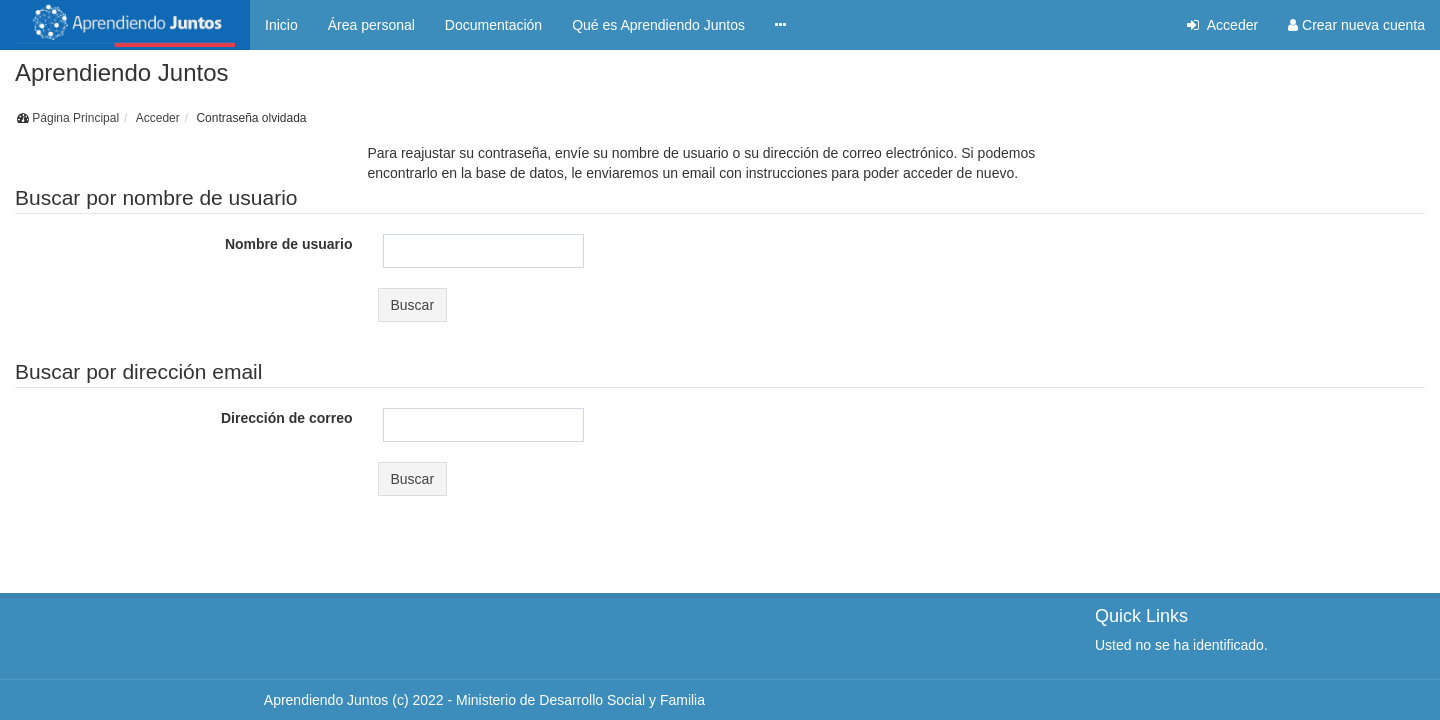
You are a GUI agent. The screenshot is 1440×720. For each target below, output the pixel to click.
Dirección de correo (287, 418)
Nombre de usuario (289, 244)
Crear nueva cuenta (1356, 25)
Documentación (493, 25)
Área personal (371, 25)
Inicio (281, 25)
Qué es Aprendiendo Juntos (658, 25)
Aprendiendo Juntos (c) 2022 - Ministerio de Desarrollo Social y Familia (484, 684)
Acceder (1222, 25)
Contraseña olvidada (251, 118)
